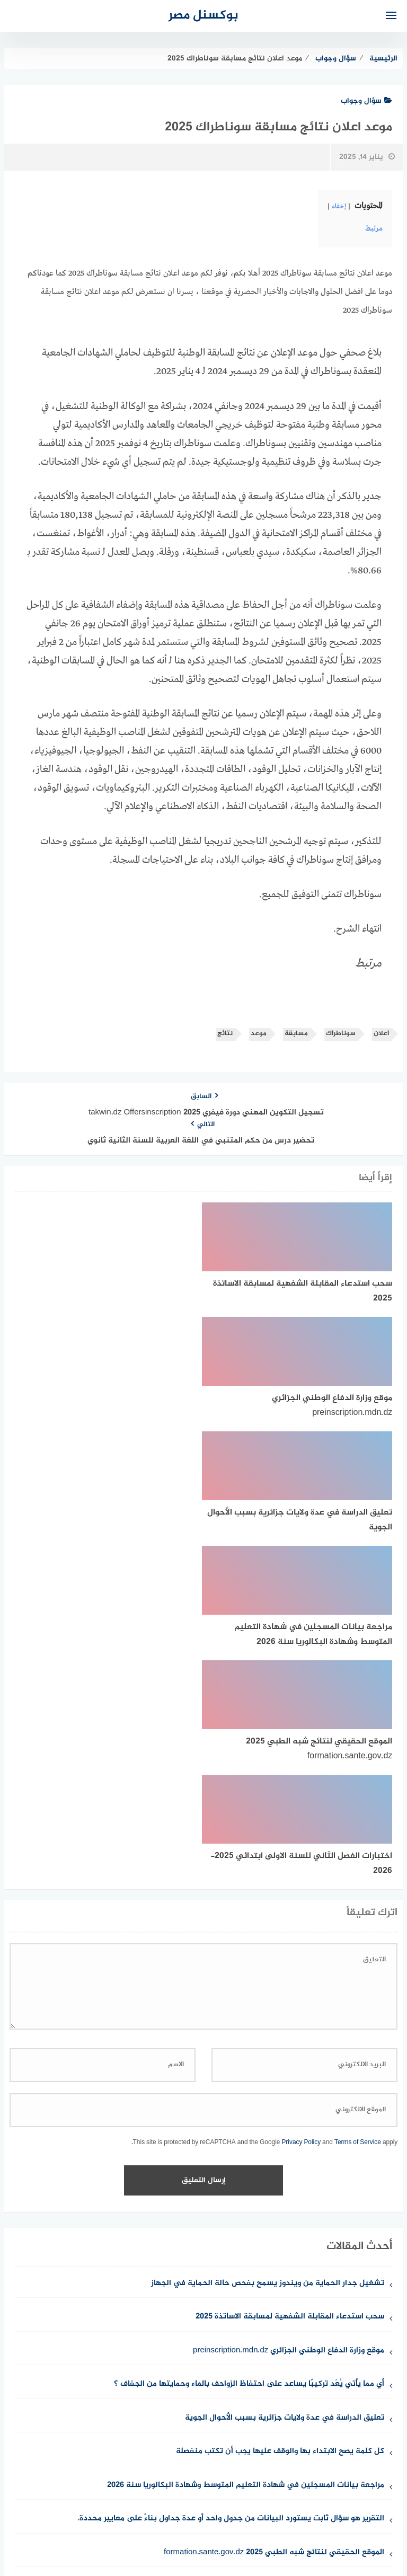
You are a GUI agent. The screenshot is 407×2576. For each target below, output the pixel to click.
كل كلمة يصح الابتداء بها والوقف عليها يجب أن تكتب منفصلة (280, 2108)
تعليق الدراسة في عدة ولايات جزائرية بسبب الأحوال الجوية (284, 2075)
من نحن (327, 2512)
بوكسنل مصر (203, 15)
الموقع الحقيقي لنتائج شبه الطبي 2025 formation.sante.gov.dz (274, 2209)
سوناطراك (341, 1033)
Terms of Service (357, 1799)
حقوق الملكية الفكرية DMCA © (129, 2512)
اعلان (381, 1033)
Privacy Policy (301, 1799)
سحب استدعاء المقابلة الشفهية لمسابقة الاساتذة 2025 (290, 1974)
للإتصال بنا (283, 2512)
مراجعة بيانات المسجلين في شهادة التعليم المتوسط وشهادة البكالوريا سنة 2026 (245, 2142)
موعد (259, 1033)
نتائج (225, 1033)
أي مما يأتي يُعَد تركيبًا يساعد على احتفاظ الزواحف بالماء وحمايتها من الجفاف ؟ (249, 2041)
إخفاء (339, 206)
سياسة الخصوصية (223, 2512)
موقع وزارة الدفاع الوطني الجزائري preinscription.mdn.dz (288, 2008)
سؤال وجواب (366, 101)
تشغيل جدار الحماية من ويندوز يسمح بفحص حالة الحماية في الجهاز (267, 1940)
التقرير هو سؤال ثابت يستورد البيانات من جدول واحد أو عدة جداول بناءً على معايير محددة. (230, 2176)
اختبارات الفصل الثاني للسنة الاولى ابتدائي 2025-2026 (289, 2243)
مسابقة (296, 1033)
